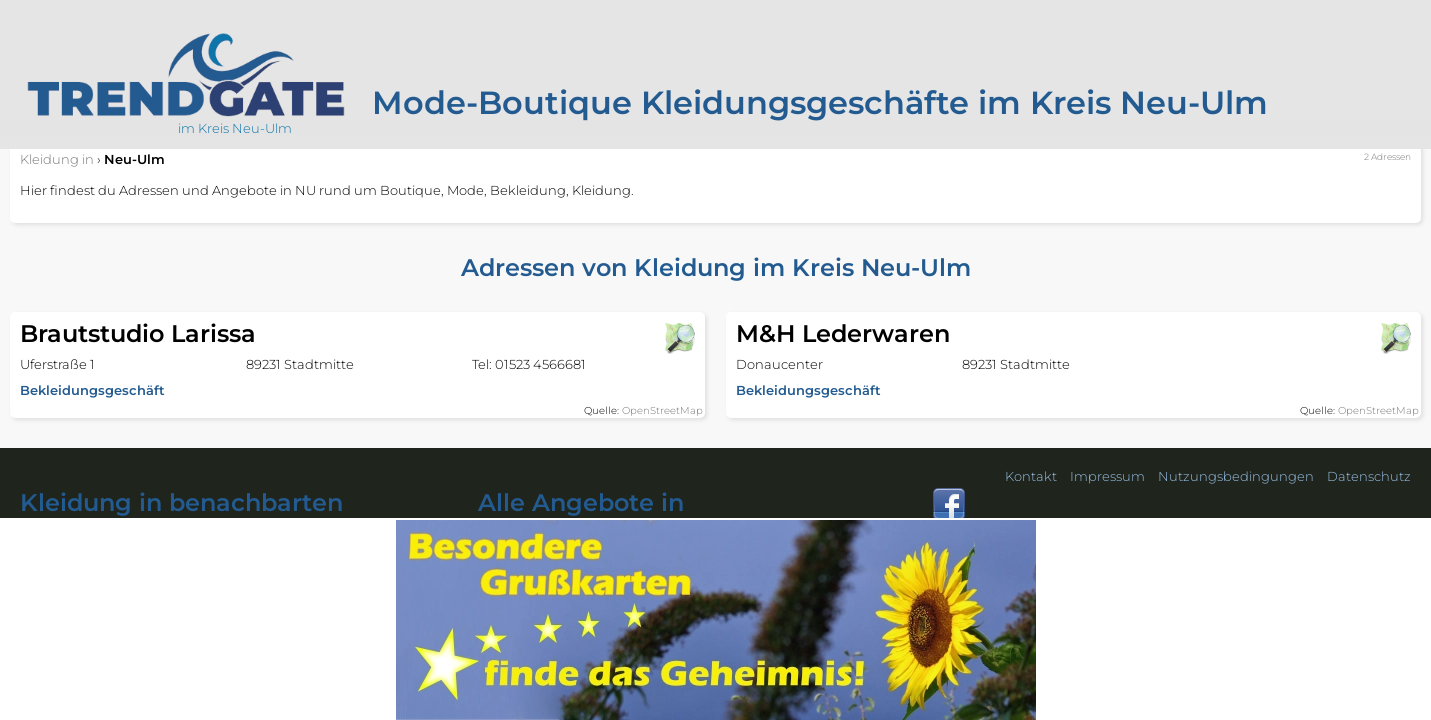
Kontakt (1031, 476)
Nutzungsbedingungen (1236, 476)
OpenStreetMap (662, 410)
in (57, 159)
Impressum (1107, 476)
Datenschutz (1369, 476)
